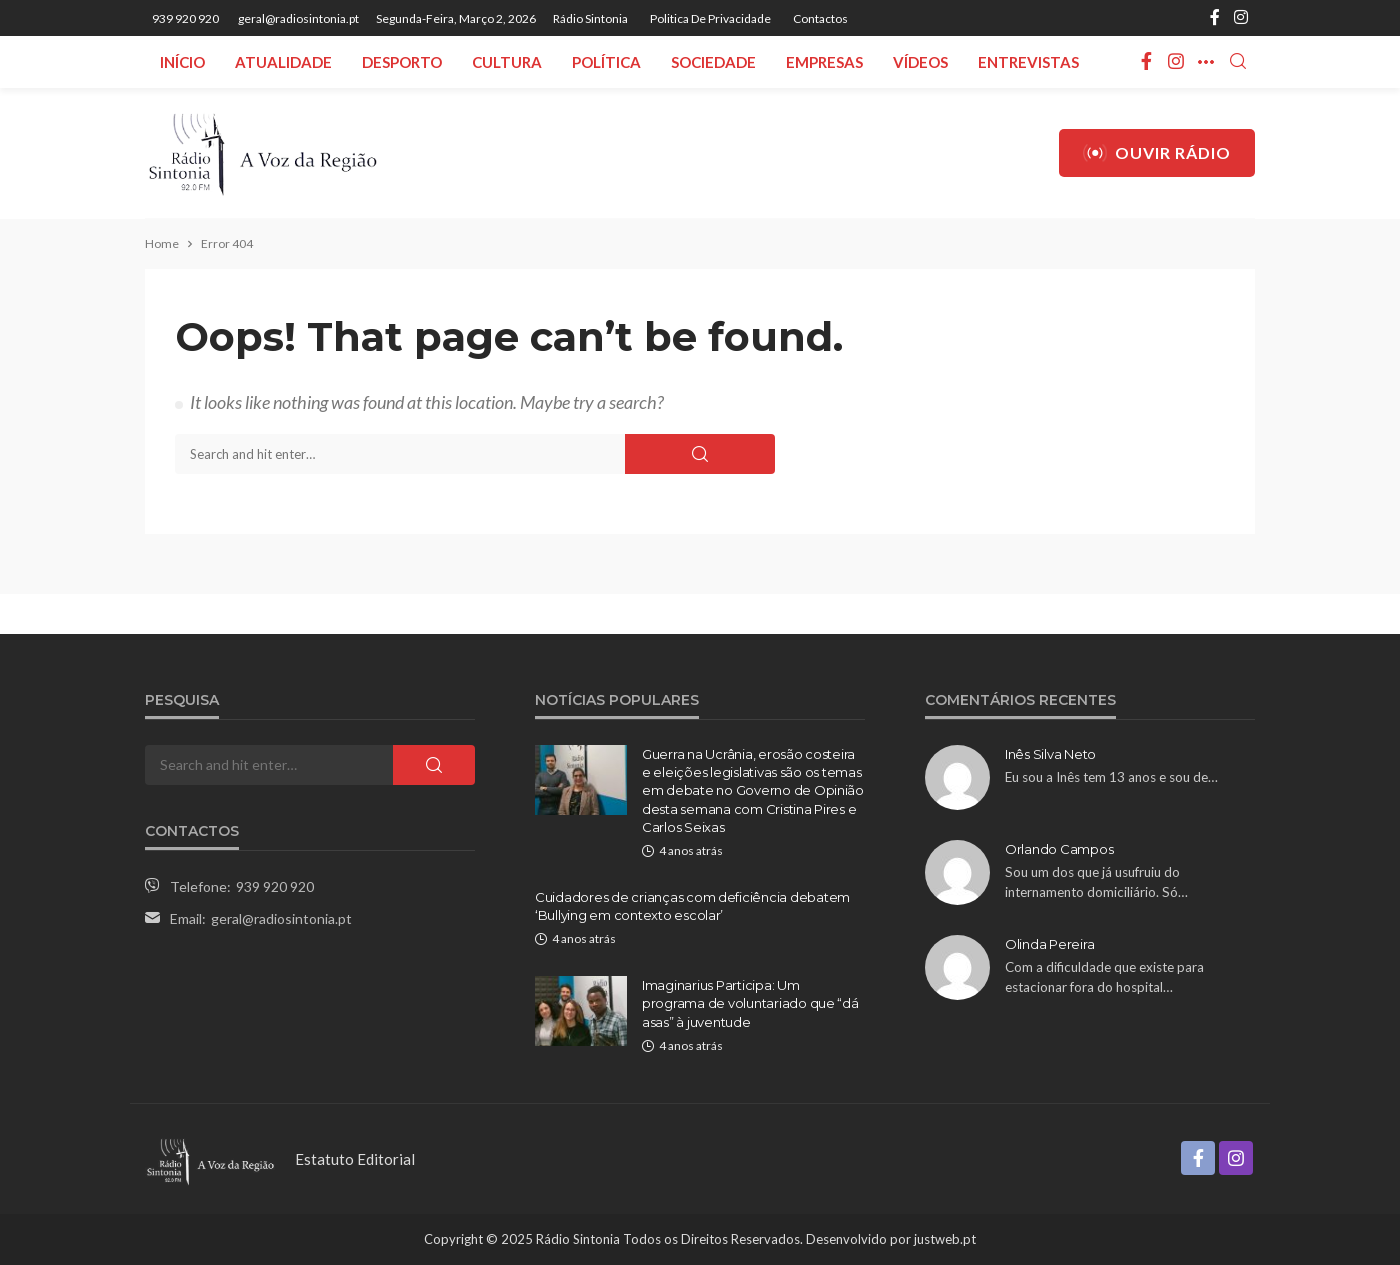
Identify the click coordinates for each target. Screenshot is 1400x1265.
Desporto (402, 62)
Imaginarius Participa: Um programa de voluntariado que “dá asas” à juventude (750, 1003)
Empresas (824, 62)
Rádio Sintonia (590, 18)
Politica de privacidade (710, 18)
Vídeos (920, 62)
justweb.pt (945, 1239)
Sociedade (713, 62)
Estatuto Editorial (355, 1159)
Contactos (820, 18)
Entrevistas (1028, 62)
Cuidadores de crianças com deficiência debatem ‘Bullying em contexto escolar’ (692, 906)
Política (606, 62)
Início (182, 62)
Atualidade (283, 62)
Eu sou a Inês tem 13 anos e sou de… (1111, 777)
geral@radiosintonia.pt (281, 918)
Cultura (507, 62)
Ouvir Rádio (1157, 153)
